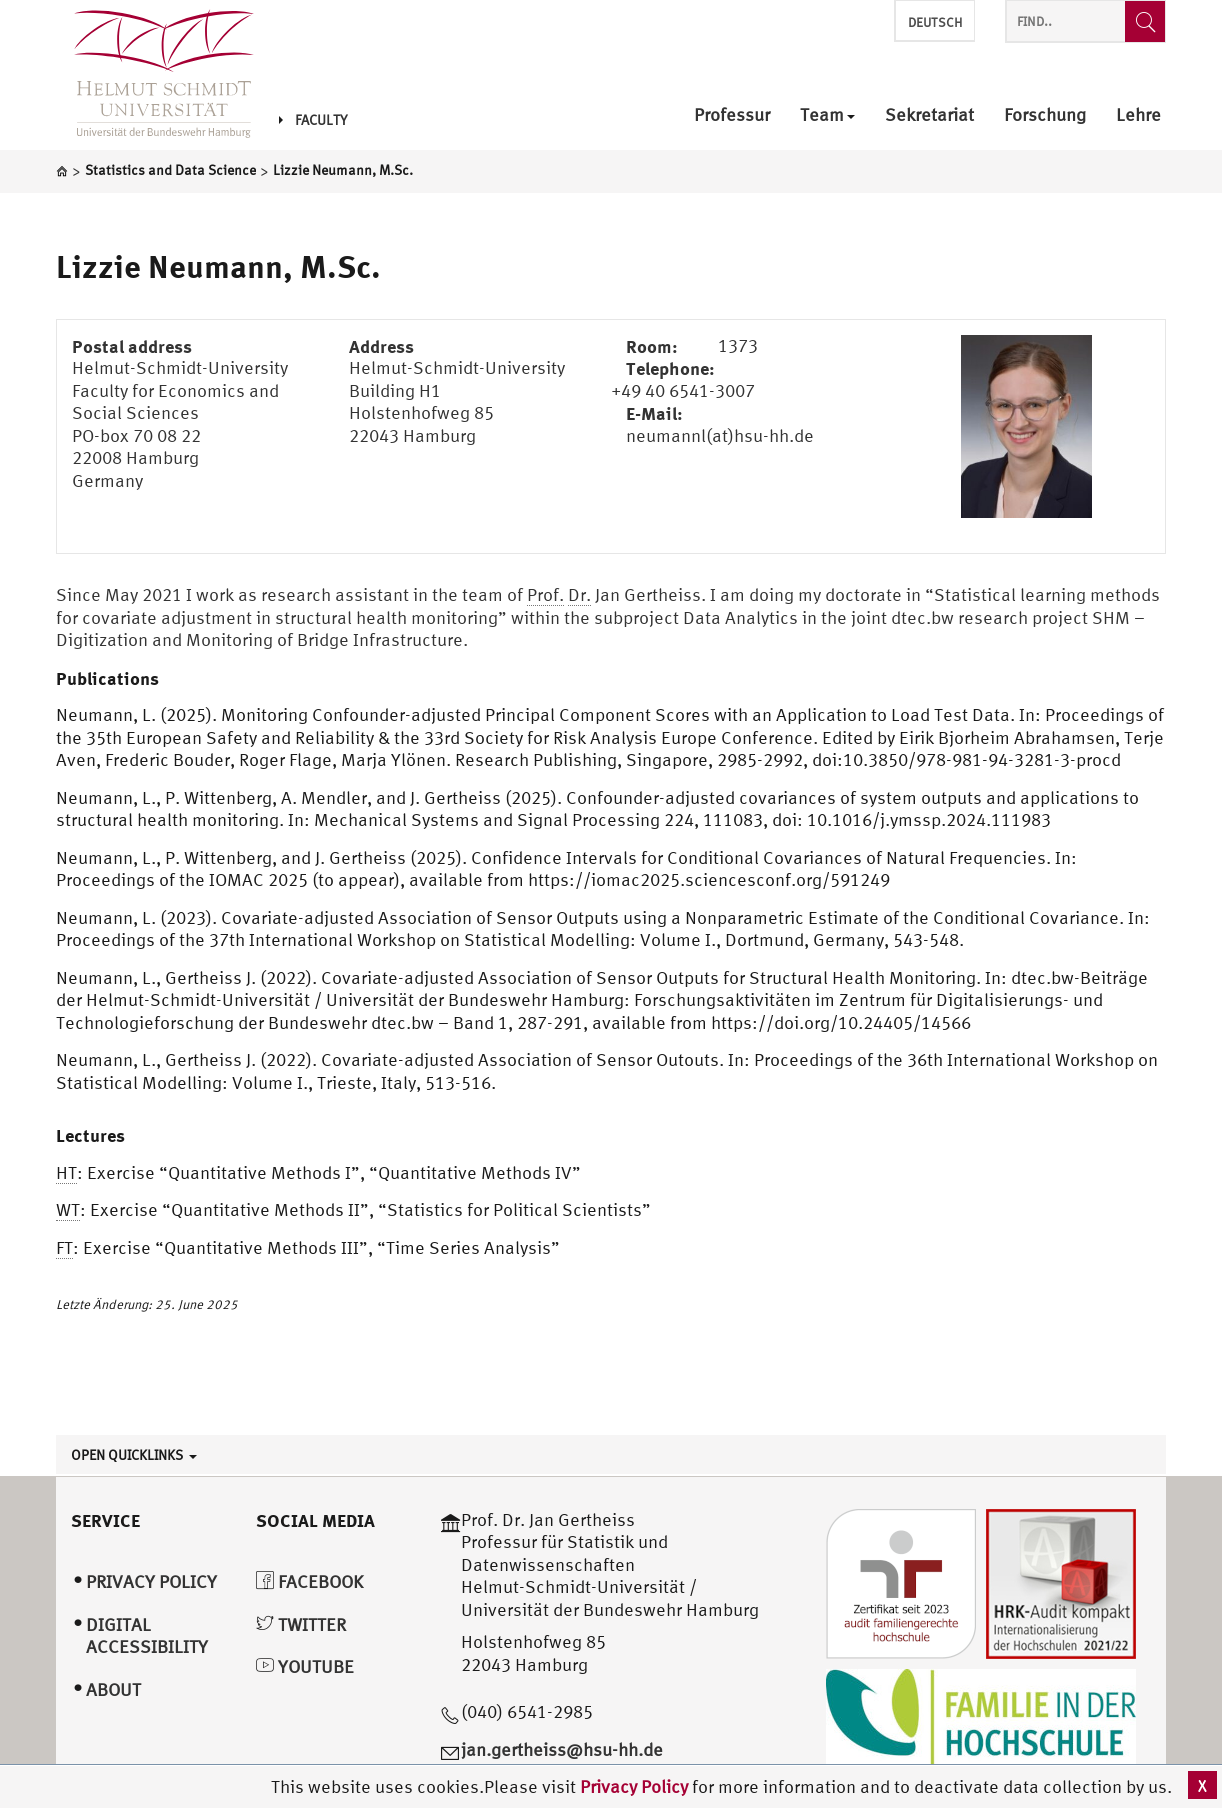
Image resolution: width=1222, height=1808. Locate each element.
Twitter (301, 1624)
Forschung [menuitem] (1045, 115)
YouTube (305, 1666)
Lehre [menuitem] (1138, 115)
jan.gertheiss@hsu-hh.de (562, 1749)
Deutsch (935, 22)
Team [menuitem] (827, 115)
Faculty (313, 120)
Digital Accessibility (147, 1636)
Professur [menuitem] (732, 115)
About (113, 1689)
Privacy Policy (636, 1786)
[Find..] (1145, 21)
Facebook (309, 1581)
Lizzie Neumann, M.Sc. (218, 266)
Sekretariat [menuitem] (929, 115)
